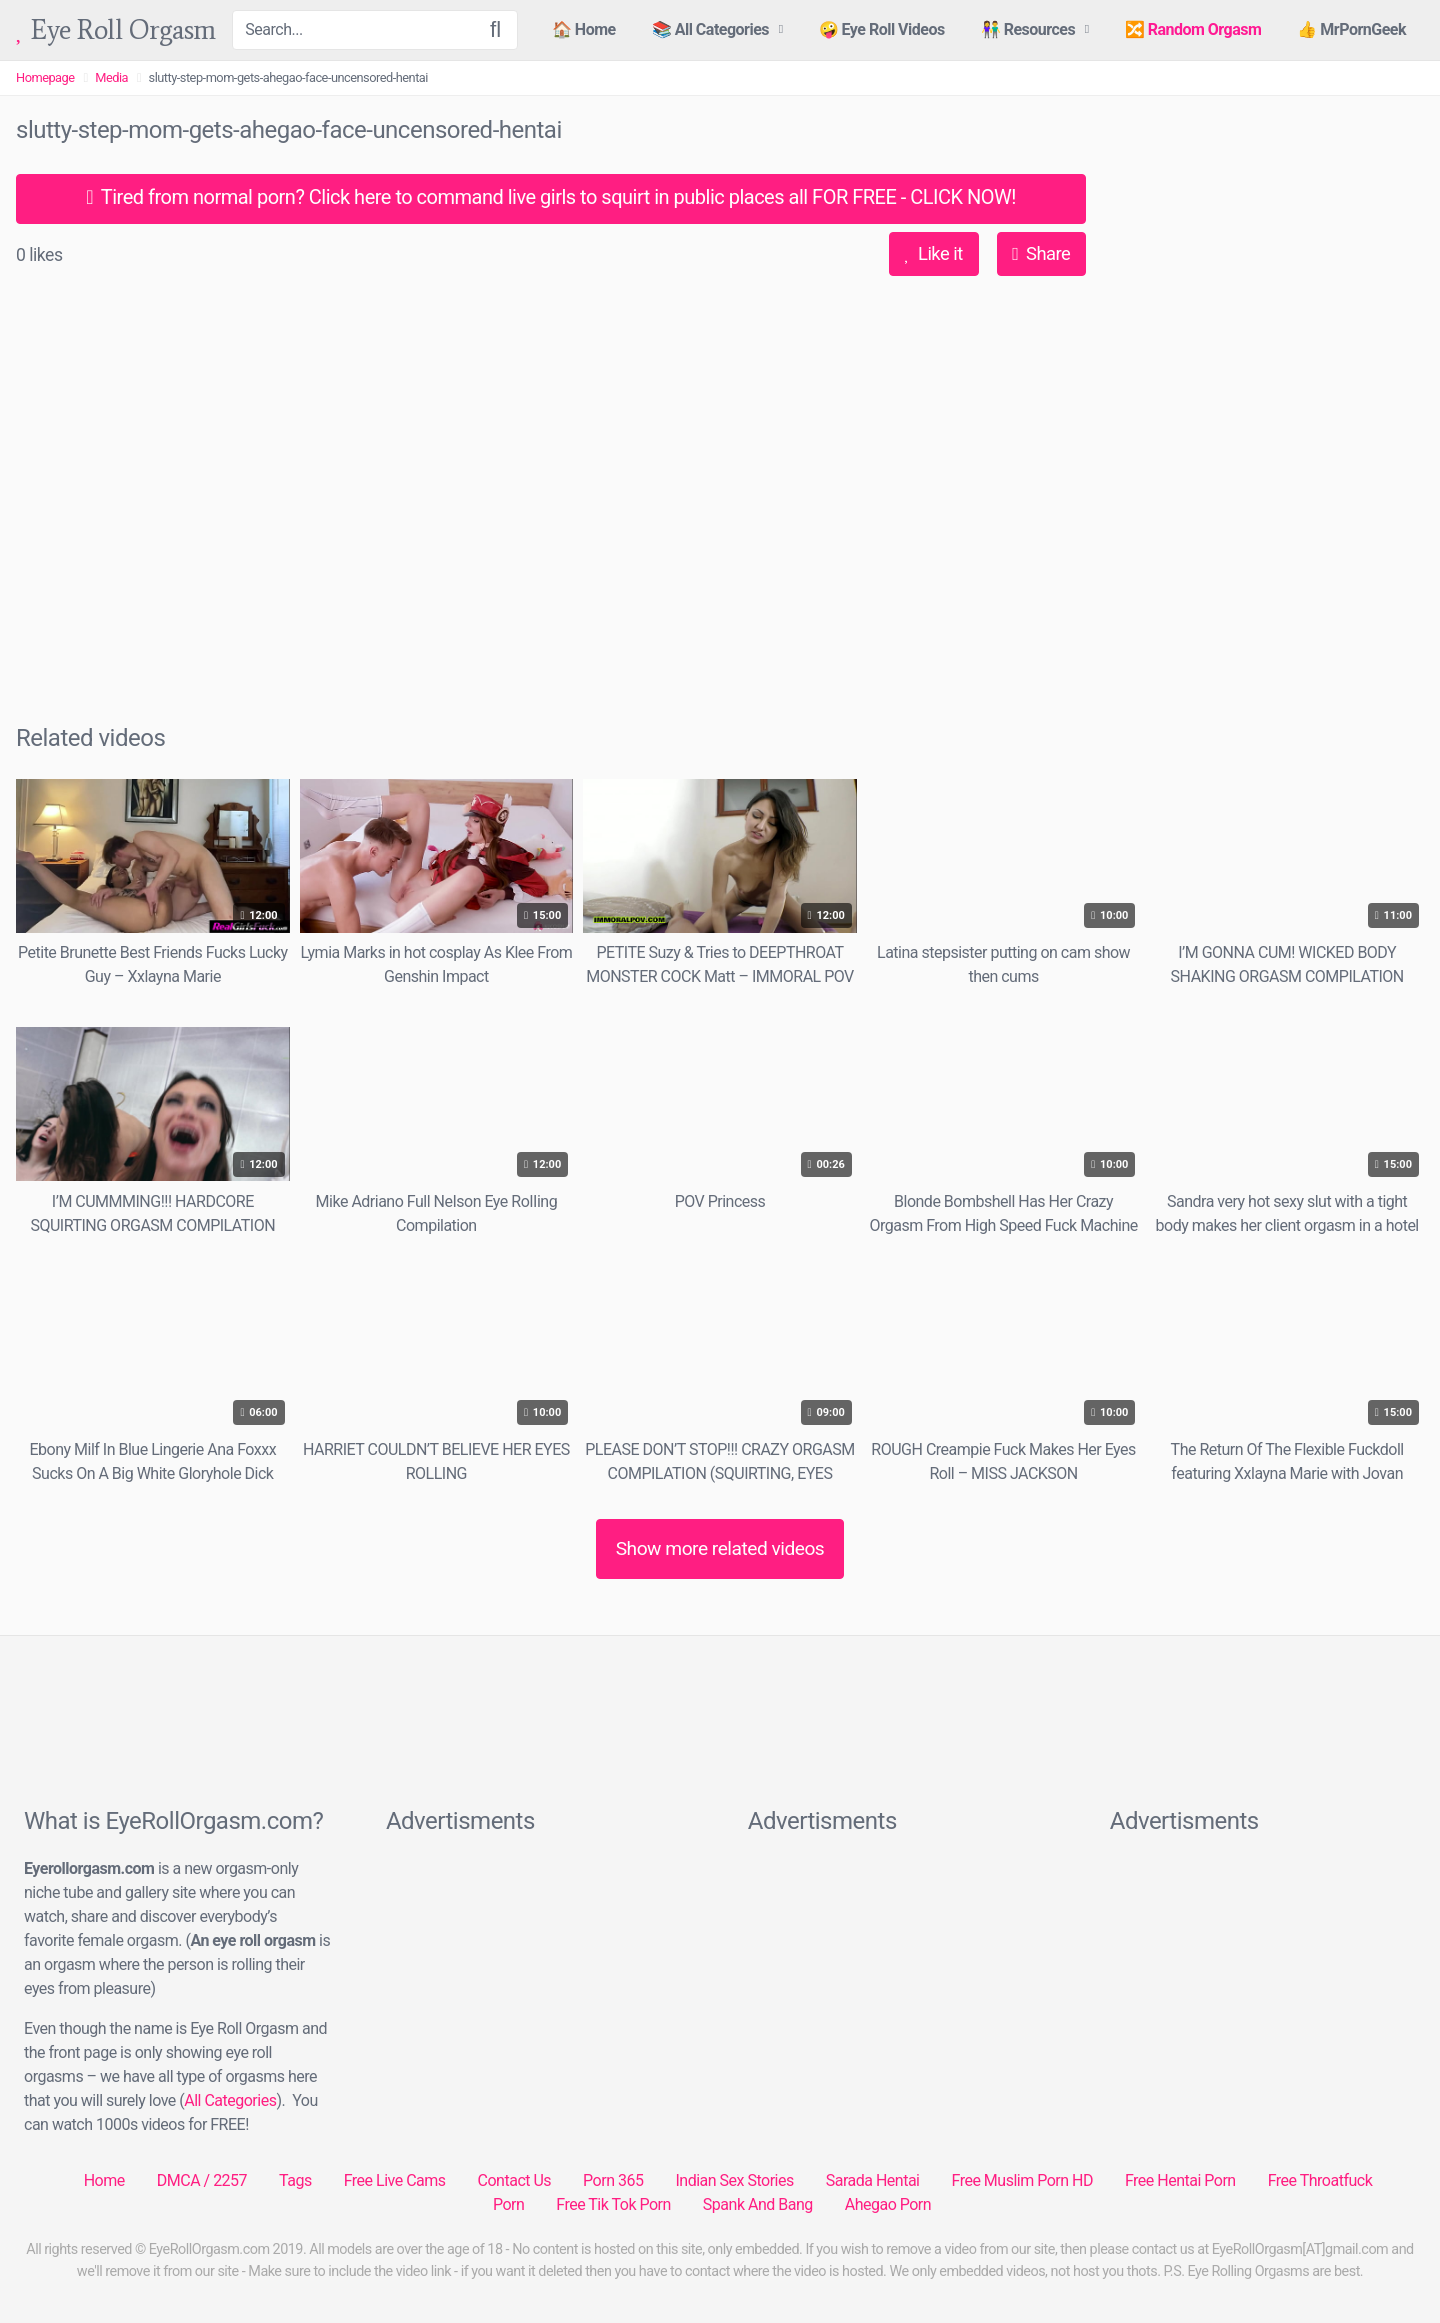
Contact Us (515, 2180)
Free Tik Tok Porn (613, 2204)
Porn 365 (613, 2180)
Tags (295, 2180)
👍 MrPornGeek (1351, 29)
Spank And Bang (758, 2204)
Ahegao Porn (888, 2204)
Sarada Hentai (873, 2180)
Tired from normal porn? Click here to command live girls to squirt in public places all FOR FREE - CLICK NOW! (551, 197)
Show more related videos (720, 1548)
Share (1041, 253)
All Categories (230, 2100)
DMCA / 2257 (202, 2180)
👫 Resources (1028, 29)
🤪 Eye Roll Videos (882, 29)
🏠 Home (584, 29)
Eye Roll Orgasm (116, 30)
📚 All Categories (710, 29)
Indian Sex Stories (734, 2180)
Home (104, 2180)
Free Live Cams (395, 2180)
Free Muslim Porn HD (1021, 2180)
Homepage (45, 77)
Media (111, 77)
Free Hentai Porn (1180, 2180)
